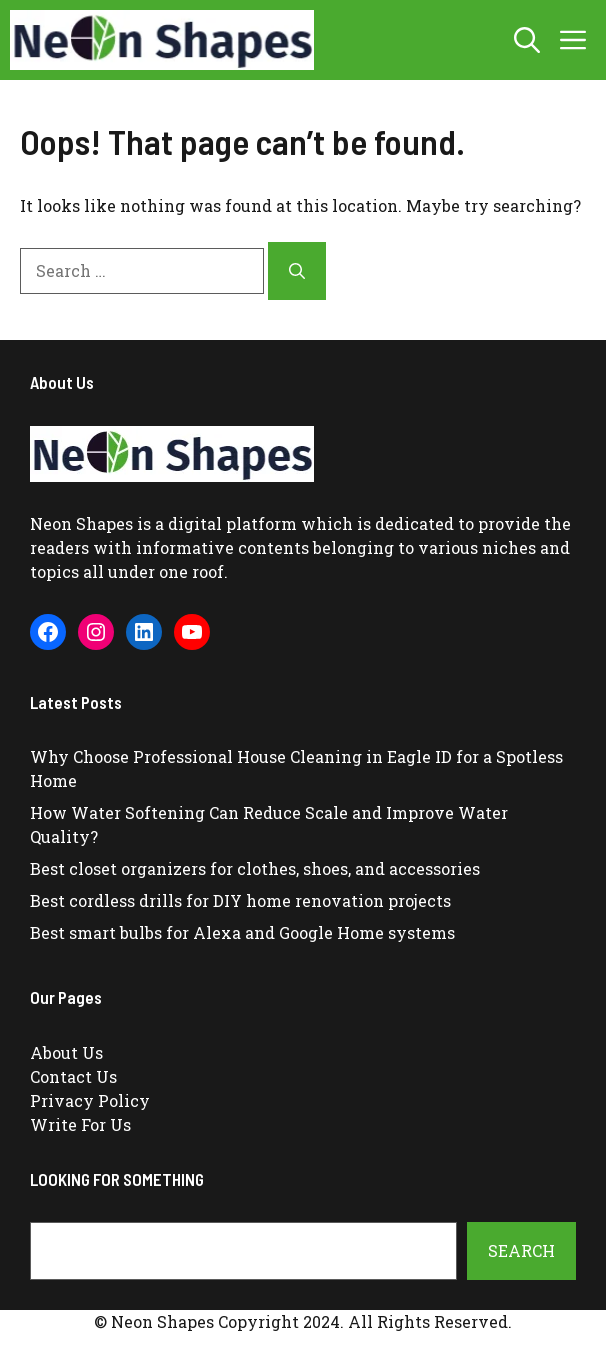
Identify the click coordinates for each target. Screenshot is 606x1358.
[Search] (297, 271)
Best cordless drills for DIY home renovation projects (240, 900)
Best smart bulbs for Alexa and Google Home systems (242, 932)
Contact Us (73, 1076)
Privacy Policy (90, 1100)
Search (521, 1250)
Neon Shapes (81, 523)
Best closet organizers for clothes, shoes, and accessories (255, 868)
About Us (66, 1052)
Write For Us (80, 1124)
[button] (527, 40)
